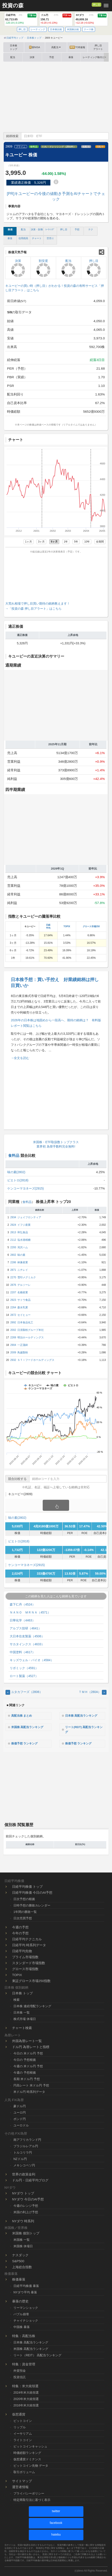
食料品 (33, 146)
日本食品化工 (25, 1322)
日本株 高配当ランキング (81, 1715)
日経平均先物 (22, 1951)
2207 (13, 1292)
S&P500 (18, 2261)
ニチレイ (22, 1269)
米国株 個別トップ (25, 2233)
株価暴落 (18, 2279)
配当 (12, 57)
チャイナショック (25, 2320)
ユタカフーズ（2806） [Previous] (24, 1692)
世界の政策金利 (23, 2174)
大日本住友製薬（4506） (27, 1636)
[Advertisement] (56, 97)
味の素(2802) (16, 1172)
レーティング (38, 29)
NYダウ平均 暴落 (25, 2292)
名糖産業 (22, 1292)
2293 (13, 1247)
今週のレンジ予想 (25, 2205)
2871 (13, 1269)
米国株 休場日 (23, 2246)
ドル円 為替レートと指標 (30, 2047)
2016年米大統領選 (26, 2405)
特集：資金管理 (23, 2364)
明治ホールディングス (30, 1337)
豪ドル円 (19, 2106)
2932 (13, 1360)
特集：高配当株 (23, 2336)
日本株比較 (56, 29)
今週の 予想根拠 (24, 2072)
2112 (13, 1239)
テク (90, 229)
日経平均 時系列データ (29, 1945)
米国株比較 (73, 29)
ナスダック (20, 2255)
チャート (37, 238)
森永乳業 (22, 1307)
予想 (51, 57)
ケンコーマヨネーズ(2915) (25, 1188)
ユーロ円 (19, 2112)
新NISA (34, 47)
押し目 (96, 4)
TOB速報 (77, 47)
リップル (19, 2427)
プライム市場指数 (25, 1957)
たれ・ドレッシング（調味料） (59, 146)
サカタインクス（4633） (27, 1644)
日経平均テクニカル (27, 1939)
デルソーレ (24, 1284)
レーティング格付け (94, 57)
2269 (13, 1337)
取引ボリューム (24, 2472)
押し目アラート (98, 47)
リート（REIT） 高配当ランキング (37, 2355)
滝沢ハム (22, 1247)
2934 (13, 1217)
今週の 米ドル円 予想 (28, 2066)
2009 (13, 1352)
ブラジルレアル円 (25, 2146)
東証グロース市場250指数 (31, 1981)
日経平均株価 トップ (27, 1886)
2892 (13, 1322)
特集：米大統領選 (25, 2386)
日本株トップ (13, 47)
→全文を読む (20, 1058)
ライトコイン (22, 2440)
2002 (13, 1330)
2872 (13, 1314)
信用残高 (23, 238)
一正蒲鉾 (22, 1345)
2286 (13, 1262)
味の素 (21, 1254)
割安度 (43, 268)
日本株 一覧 (21, 2012)
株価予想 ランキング (24, 1743)
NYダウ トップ (23, 2193)
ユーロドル (21, 2125)
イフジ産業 (24, 1224)
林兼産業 (22, 1262)
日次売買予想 (22, 1918)
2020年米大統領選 (26, 2399)
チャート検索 (22, 2028)
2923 (13, 1299)
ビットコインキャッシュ (30, 2446)
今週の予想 (20, 1927)
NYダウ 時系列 (23, 2221)
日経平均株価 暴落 (26, 2286)
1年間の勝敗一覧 (25, 1912)
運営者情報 (20, 2487)
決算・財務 (37, 229)
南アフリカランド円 (27, 2139)
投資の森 (13, 5)
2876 (13, 1284)
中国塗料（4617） (22, 1652)
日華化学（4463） (22, 1620)
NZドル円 (20, 2159)
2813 (13, 1232)
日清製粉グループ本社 (30, 1330)
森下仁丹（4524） (22, 1604)
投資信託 (19, 2377)
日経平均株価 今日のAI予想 (32, 1892)
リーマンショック (25, 2307)
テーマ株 (89, 29)
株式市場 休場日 (24, 2019)
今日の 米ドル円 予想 (28, 2053)
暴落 (70, 57)
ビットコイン (22, 2421)
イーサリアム (22, 2433)
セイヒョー (24, 1314)
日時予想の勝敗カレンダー (31, 1905)
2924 (13, 1224)
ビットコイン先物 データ (30, 2465)
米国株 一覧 (21, 2239)
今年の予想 (20, 1933)
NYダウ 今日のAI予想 (28, 2199)
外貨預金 (19, 2370)
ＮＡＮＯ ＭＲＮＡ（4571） (30, 1612)
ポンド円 (19, 2119)
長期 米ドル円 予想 (26, 2079)
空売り (50, 238)
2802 (13, 1254)
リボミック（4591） (24, 1668)
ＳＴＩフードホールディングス (35, 1360)
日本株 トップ (22, 1993)
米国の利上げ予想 (25, 2212)
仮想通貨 (18, 2414)
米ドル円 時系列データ (29, 2092)
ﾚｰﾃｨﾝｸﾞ (50, 229)
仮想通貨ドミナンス (27, 2459)
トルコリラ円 (22, 2152)
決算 (32, 57)
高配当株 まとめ (21, 1715)
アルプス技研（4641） (25, 1628)
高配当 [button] (56, 47)
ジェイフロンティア (29, 1217)
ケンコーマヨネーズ (26, 1565)
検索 (16, 1999)
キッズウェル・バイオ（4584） (31, 1660)
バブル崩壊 (21, 2314)
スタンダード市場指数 (28, 1963)
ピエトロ (18, 1541)
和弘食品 (22, 1232)
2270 (13, 1277)
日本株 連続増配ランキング (32, 2006)
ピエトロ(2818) (17, 1180)
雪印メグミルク (26, 1277)
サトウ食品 (24, 1299)
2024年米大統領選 (26, 2392)
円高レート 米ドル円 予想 (31, 2085)
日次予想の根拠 (24, 1899)
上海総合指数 (22, 2267)
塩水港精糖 (24, 1239)
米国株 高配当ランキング (27, 1727)
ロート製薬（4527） (24, 1676)
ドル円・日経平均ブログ (30, 2180)
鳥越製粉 (22, 1352)
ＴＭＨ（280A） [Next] (92, 1692)
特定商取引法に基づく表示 (31, 2500)
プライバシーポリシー (28, 2493)
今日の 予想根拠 (24, 2060)
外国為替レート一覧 (27, 2041)
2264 (13, 1307)
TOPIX (66, 926)
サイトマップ (22, 2481)
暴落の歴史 (20, 2301)
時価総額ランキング (27, 2453)
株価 (10, 229)
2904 (13, 1345)
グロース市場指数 (25, 1969)
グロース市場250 (91, 926)
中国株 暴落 (21, 2327)
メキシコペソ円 (24, 2165)
